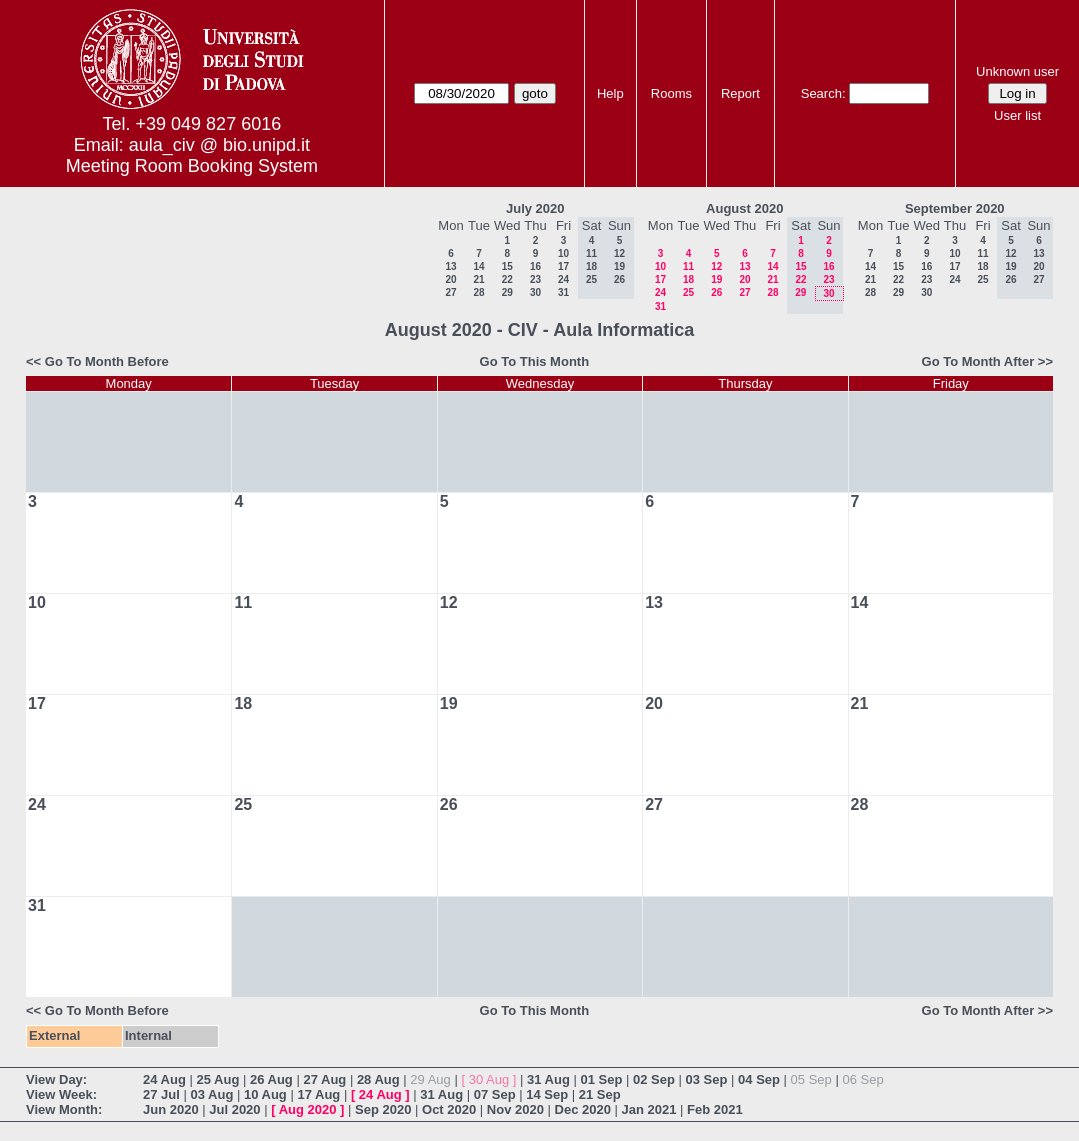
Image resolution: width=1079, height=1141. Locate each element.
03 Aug (211, 1094)
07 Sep (495, 1094)
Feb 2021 (715, 1109)
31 (563, 292)
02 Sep (654, 1079)
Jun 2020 (171, 1109)
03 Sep (707, 1079)
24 (563, 279)
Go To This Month (535, 361)
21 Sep (600, 1094)
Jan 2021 (649, 1109)
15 (507, 266)
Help (610, 93)
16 (535, 266)
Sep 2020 (383, 1109)
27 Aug (324, 1079)
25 (688, 292)
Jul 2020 (234, 1109)
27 (450, 292)
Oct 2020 (449, 1109)
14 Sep (547, 1094)
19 (716, 279)
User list (1017, 115)
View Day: (56, 1079)
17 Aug (318, 1094)
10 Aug (265, 1094)
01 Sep (601, 1079)
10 (563, 253)
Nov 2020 (515, 1109)
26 (716, 292)
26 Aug (271, 1079)
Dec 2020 (583, 1109)
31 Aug (548, 1079)
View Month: (64, 1109)
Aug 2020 (308, 1109)
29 (507, 292)
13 (450, 266)
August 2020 (744, 208)
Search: (823, 93)
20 (450, 279)
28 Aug (378, 1079)
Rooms (671, 93)
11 (688, 266)
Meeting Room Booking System (192, 166)
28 (478, 292)
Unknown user (1017, 71)
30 (535, 292)
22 (507, 279)
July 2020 (535, 208)
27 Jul (161, 1094)
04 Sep (759, 1079)
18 (688, 279)
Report (740, 93)
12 (716, 266)
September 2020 (955, 208)
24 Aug (164, 1079)
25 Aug (217, 1079)
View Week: (61, 1094)
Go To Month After (978, 361)
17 (563, 266)
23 (535, 279)
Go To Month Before (107, 361)
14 (478, 266)
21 (478, 279)
